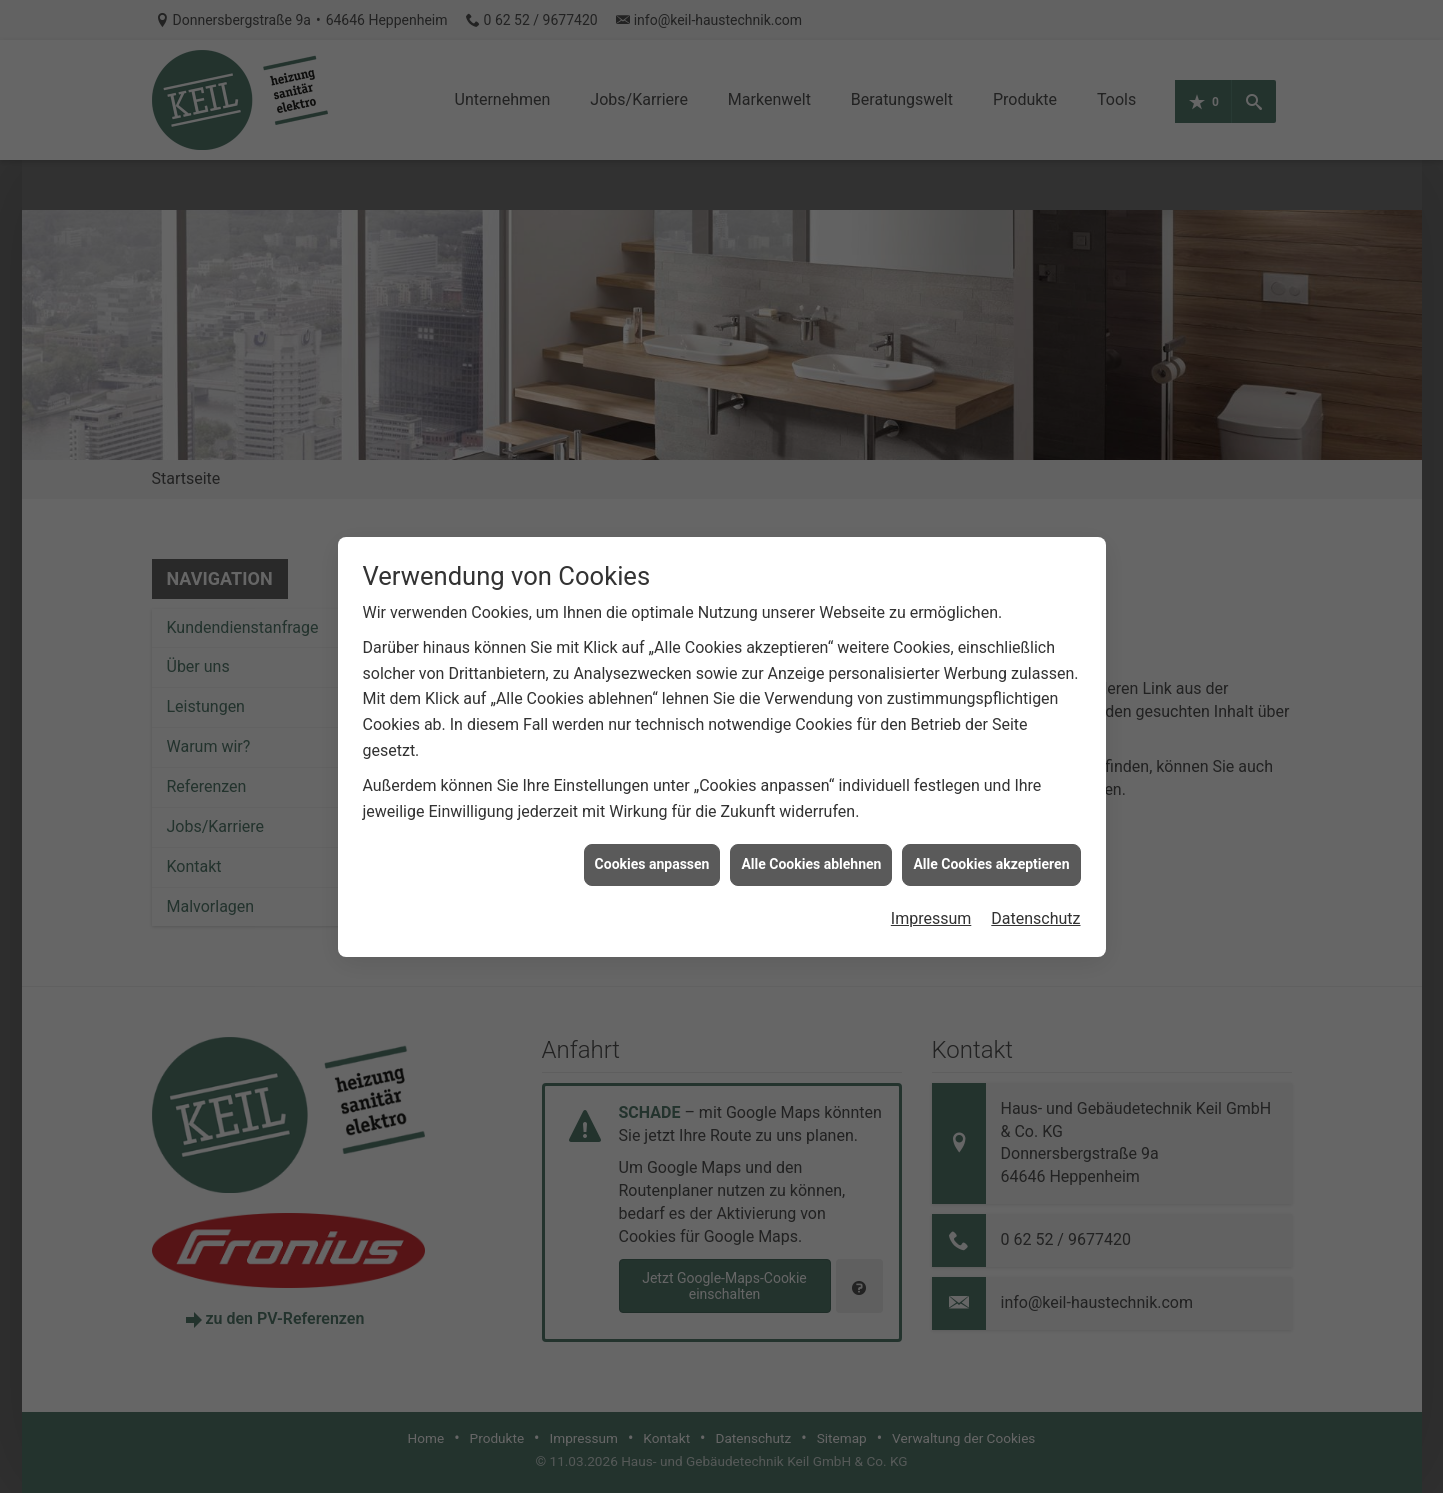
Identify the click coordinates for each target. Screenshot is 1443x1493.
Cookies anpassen (652, 826)
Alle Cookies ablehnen (811, 826)
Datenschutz (1035, 880)
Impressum (931, 880)
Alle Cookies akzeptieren (991, 826)
